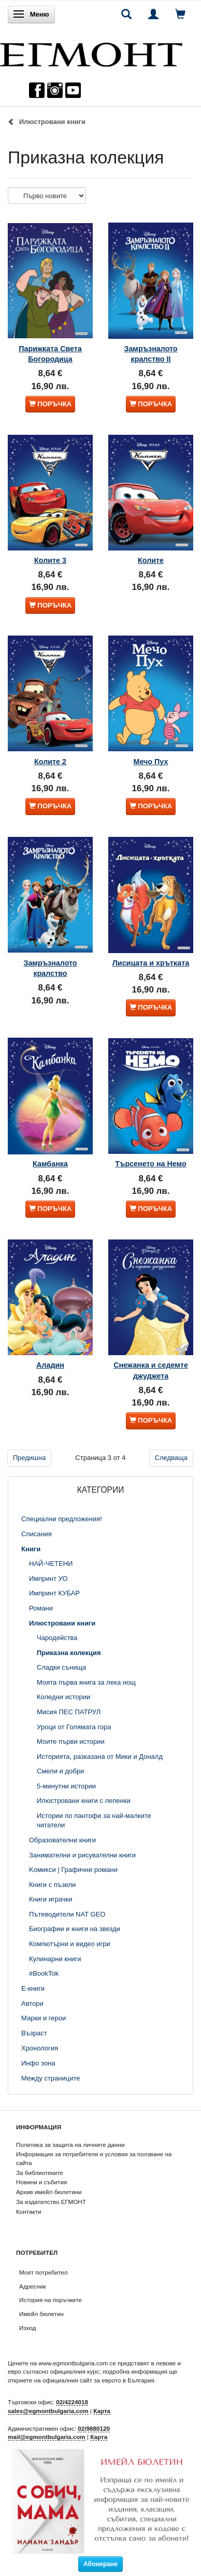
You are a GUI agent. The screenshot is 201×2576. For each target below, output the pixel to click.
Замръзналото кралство (50, 968)
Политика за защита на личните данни (70, 2144)
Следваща (171, 1458)
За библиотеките (39, 2172)
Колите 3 (50, 560)
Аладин (50, 1365)
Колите (151, 560)
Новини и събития (41, 2182)
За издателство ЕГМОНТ (51, 2201)
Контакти (28, 2211)
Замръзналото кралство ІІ (150, 354)
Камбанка (50, 1164)
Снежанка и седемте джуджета (150, 1370)
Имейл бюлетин (41, 2313)
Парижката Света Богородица (50, 354)
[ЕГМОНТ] (91, 52)
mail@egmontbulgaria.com (46, 2436)
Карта (101, 2410)
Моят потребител (43, 2272)
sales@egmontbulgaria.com (48, 2410)
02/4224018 (72, 2402)
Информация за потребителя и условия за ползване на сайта (93, 2158)
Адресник (32, 2286)
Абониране (100, 2564)
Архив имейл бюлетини (49, 2191)
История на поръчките (50, 2299)
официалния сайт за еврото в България (98, 2380)
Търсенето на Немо (150, 1164)
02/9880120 (94, 2428)
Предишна (29, 1458)
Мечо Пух (151, 761)
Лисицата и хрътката (150, 963)
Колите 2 (50, 761)
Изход (27, 2327)
